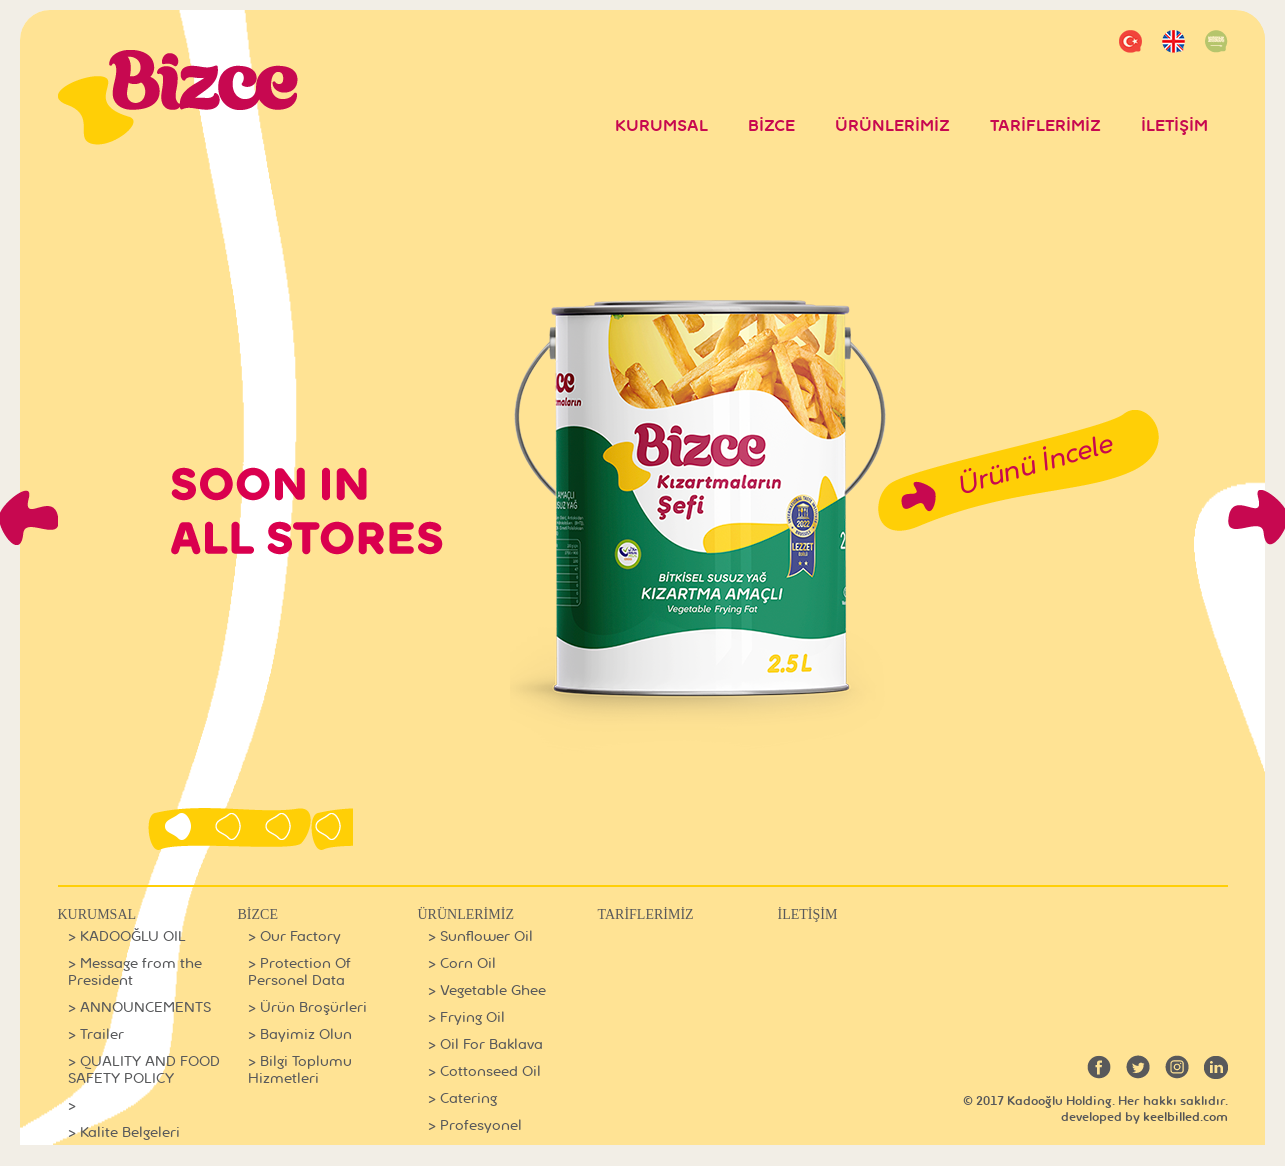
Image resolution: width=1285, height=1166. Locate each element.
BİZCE (771, 126)
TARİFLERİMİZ (1045, 126)
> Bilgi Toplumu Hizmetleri (300, 1070)
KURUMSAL (661, 126)
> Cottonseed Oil (484, 1071)
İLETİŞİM (1174, 126)
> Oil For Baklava (485, 1044)
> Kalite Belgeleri (124, 1132)
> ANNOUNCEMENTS (139, 1007)
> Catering (462, 1098)
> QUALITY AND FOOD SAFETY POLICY (144, 1070)
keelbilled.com (1185, 1117)
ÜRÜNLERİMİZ (892, 126)
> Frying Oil (466, 1017)
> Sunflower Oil (480, 936)
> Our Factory (294, 936)
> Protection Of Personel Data (299, 972)
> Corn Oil (462, 963)
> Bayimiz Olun (300, 1034)
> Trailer (96, 1034)
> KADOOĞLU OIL (127, 936)
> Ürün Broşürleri (307, 1007)
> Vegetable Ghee (487, 990)
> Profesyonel (475, 1125)
